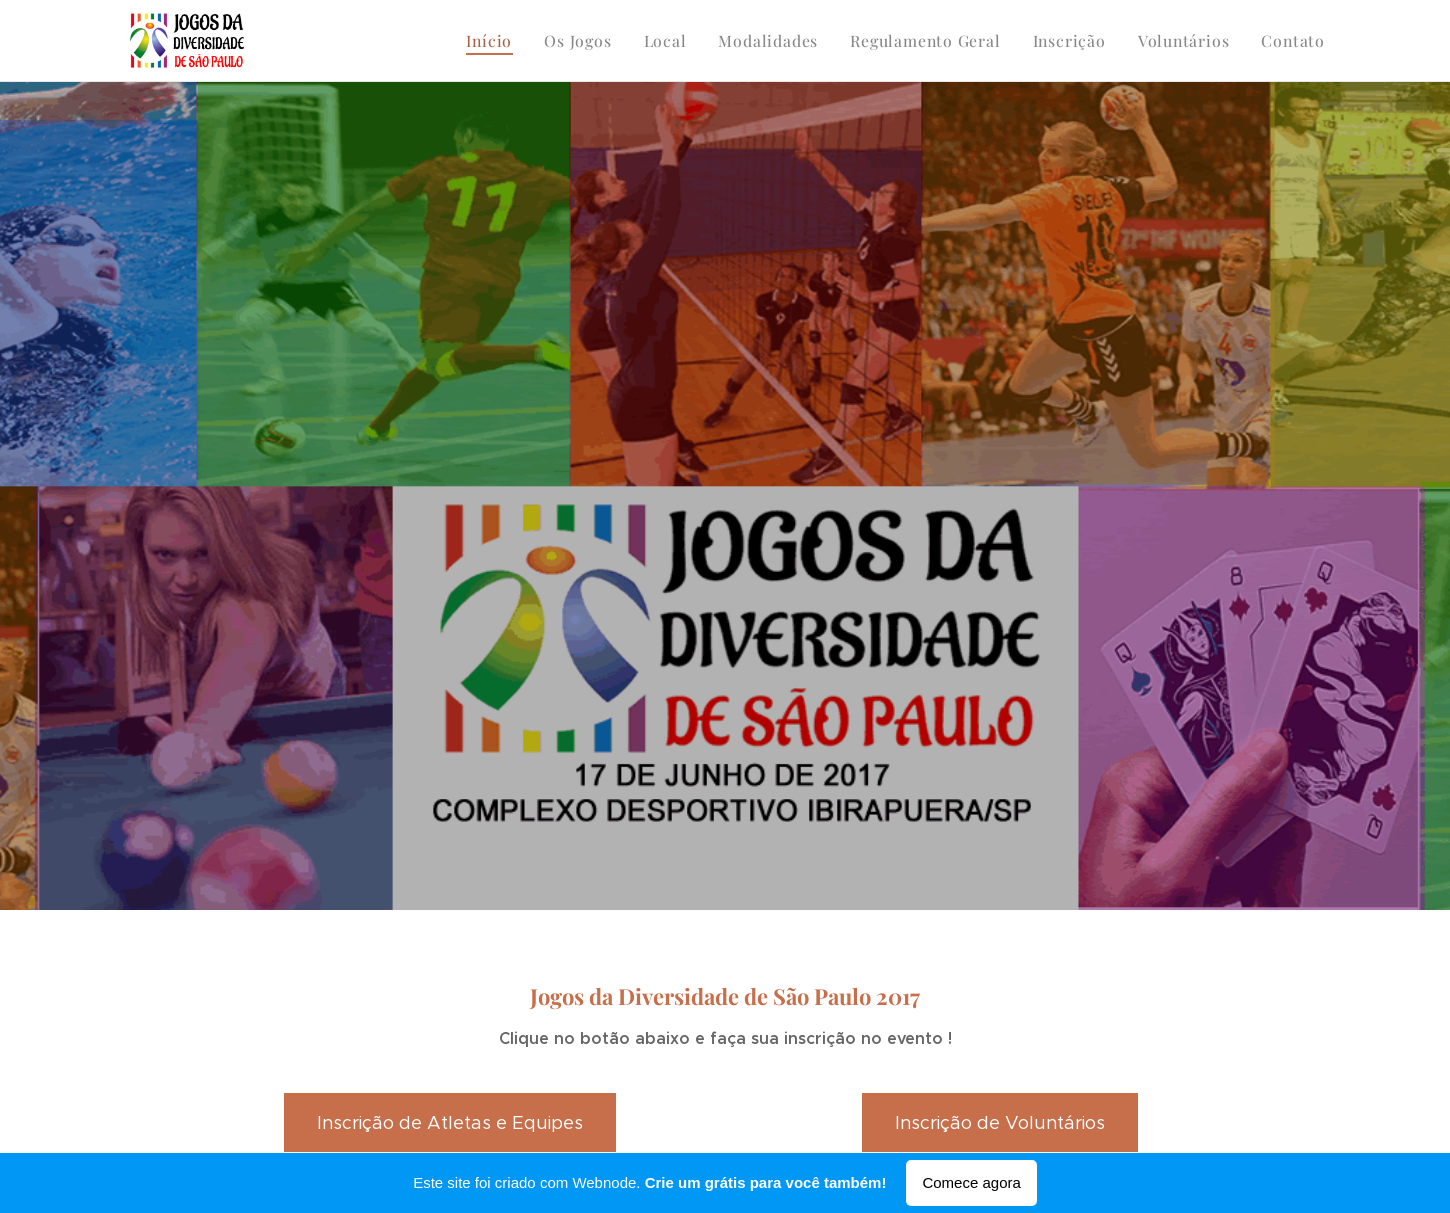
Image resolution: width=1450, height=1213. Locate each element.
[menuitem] (522, 41)
